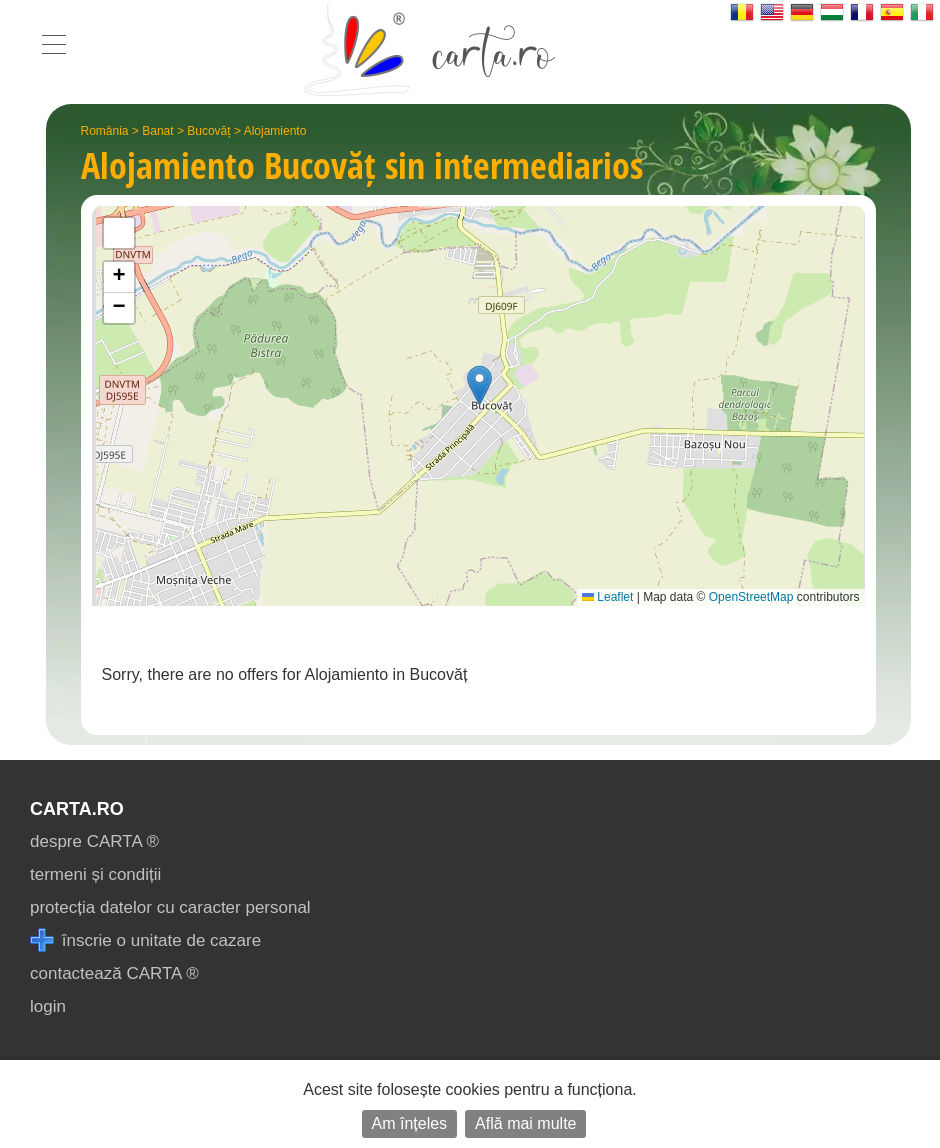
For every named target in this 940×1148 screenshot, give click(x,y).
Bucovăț (208, 131)
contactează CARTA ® (114, 973)
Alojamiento (275, 131)
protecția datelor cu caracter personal (170, 907)
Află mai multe (525, 1123)
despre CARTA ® (94, 841)
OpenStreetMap (751, 597)
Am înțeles (410, 1123)
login (48, 1006)
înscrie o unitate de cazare (145, 940)
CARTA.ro (77, 809)
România (105, 131)
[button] (479, 385)
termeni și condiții (95, 874)
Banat (157, 131)
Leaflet (607, 597)
